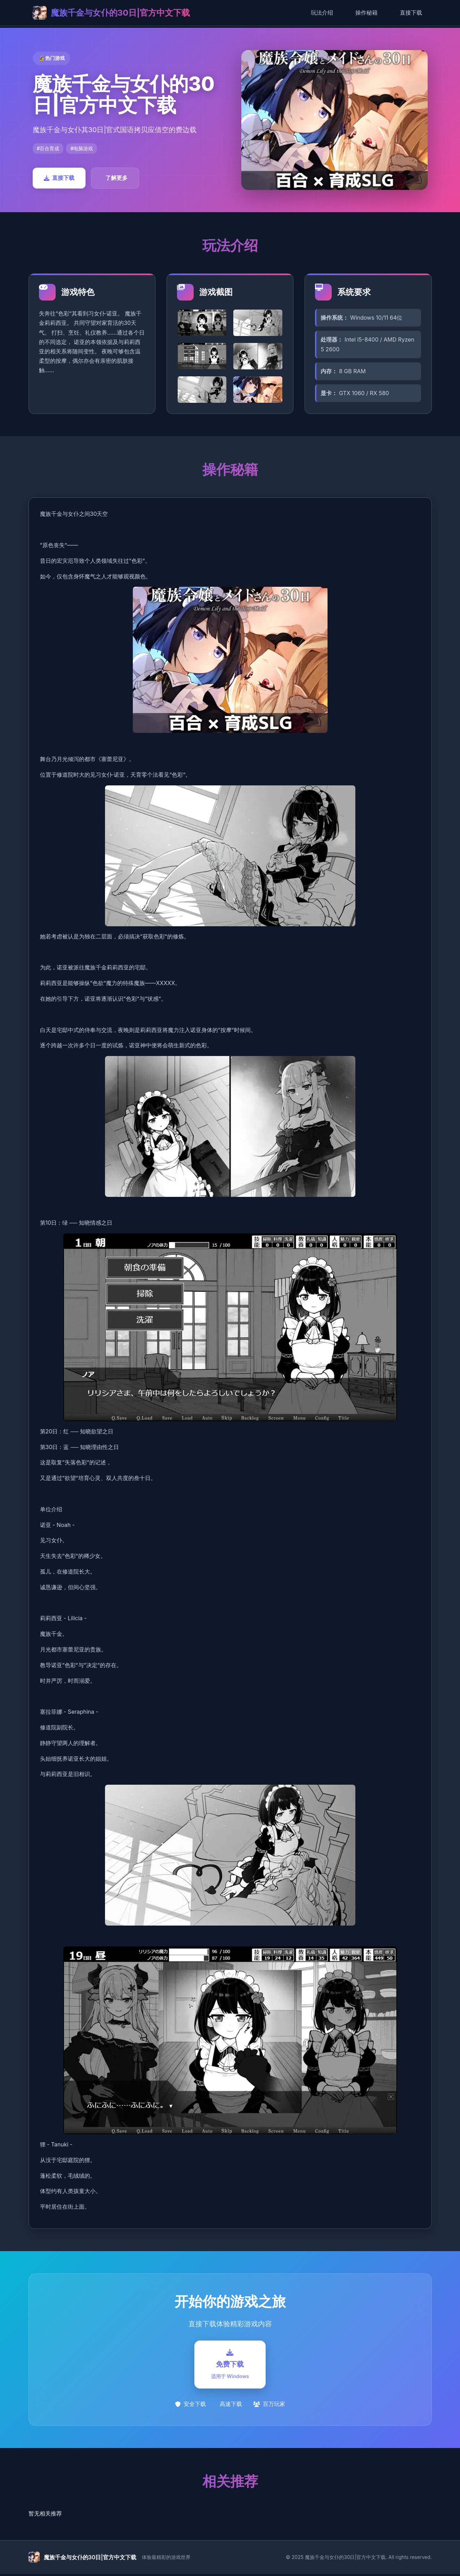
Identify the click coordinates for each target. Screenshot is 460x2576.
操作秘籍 (366, 12)
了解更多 (116, 177)
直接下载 (411, 12)
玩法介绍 (322, 12)
